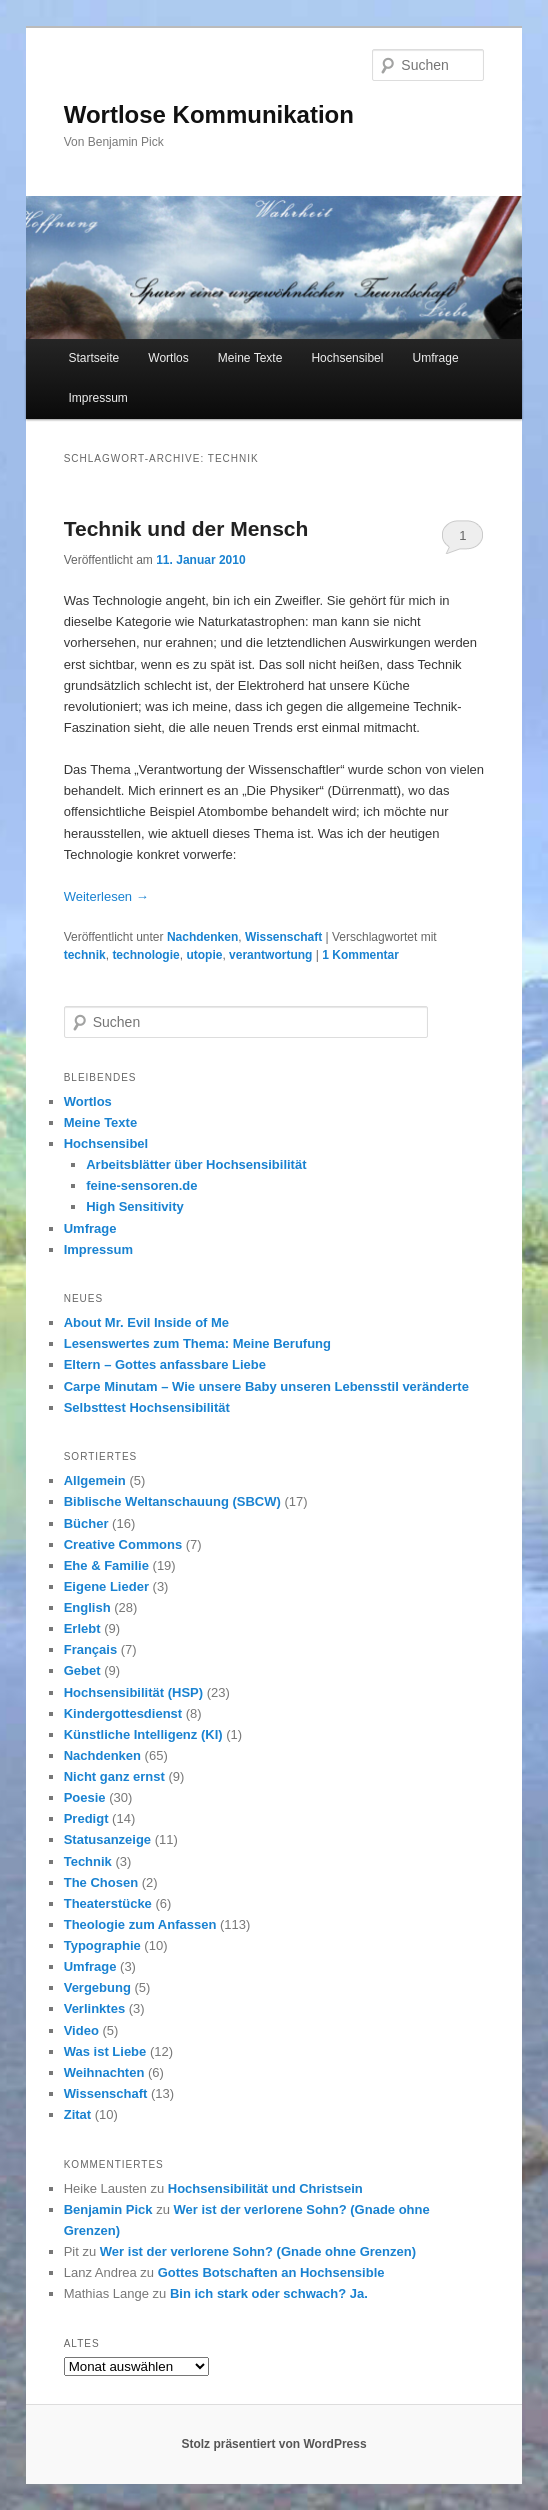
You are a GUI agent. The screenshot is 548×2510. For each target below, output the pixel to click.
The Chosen (101, 1882)
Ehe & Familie (106, 1565)
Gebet (82, 1670)
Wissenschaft (283, 937)
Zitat (77, 2114)
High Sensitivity (135, 1206)
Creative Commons (123, 1544)
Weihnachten (104, 2072)
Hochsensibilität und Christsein (265, 2188)
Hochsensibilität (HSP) (133, 1692)
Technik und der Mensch (186, 528)
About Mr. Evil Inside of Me (146, 1322)
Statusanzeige (107, 1839)
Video (81, 2030)
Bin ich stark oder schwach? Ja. (269, 2293)
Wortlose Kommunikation (209, 114)
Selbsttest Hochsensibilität (147, 1407)
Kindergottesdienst (123, 1713)
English (87, 1607)
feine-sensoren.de (141, 1185)
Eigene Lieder (106, 1586)
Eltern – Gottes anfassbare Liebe (165, 1364)
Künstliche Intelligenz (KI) (143, 1734)
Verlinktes (94, 2008)
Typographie (102, 1945)
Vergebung (97, 1987)
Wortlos (168, 358)
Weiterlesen (106, 896)
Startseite (93, 358)
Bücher (86, 1523)
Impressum (97, 398)
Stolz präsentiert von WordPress (273, 2444)
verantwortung (270, 955)
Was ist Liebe (105, 2051)
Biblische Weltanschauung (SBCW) (172, 1501)
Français (90, 1649)
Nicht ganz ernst (114, 1776)
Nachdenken (202, 937)
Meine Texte (250, 358)
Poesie (85, 1797)
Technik (88, 1861)
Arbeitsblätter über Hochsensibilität (196, 1164)
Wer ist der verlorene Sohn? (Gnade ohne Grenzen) (258, 2251)
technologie (145, 955)
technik (85, 955)
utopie (204, 955)
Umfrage (436, 358)
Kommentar (360, 955)
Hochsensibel (347, 358)
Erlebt (82, 1628)
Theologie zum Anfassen (140, 1924)
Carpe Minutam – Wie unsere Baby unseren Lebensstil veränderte (266, 1386)
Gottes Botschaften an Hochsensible (271, 2272)
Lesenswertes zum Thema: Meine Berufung (197, 1343)
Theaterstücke (108, 1903)
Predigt (86, 1818)
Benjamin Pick (108, 2209)
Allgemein (95, 1480)
